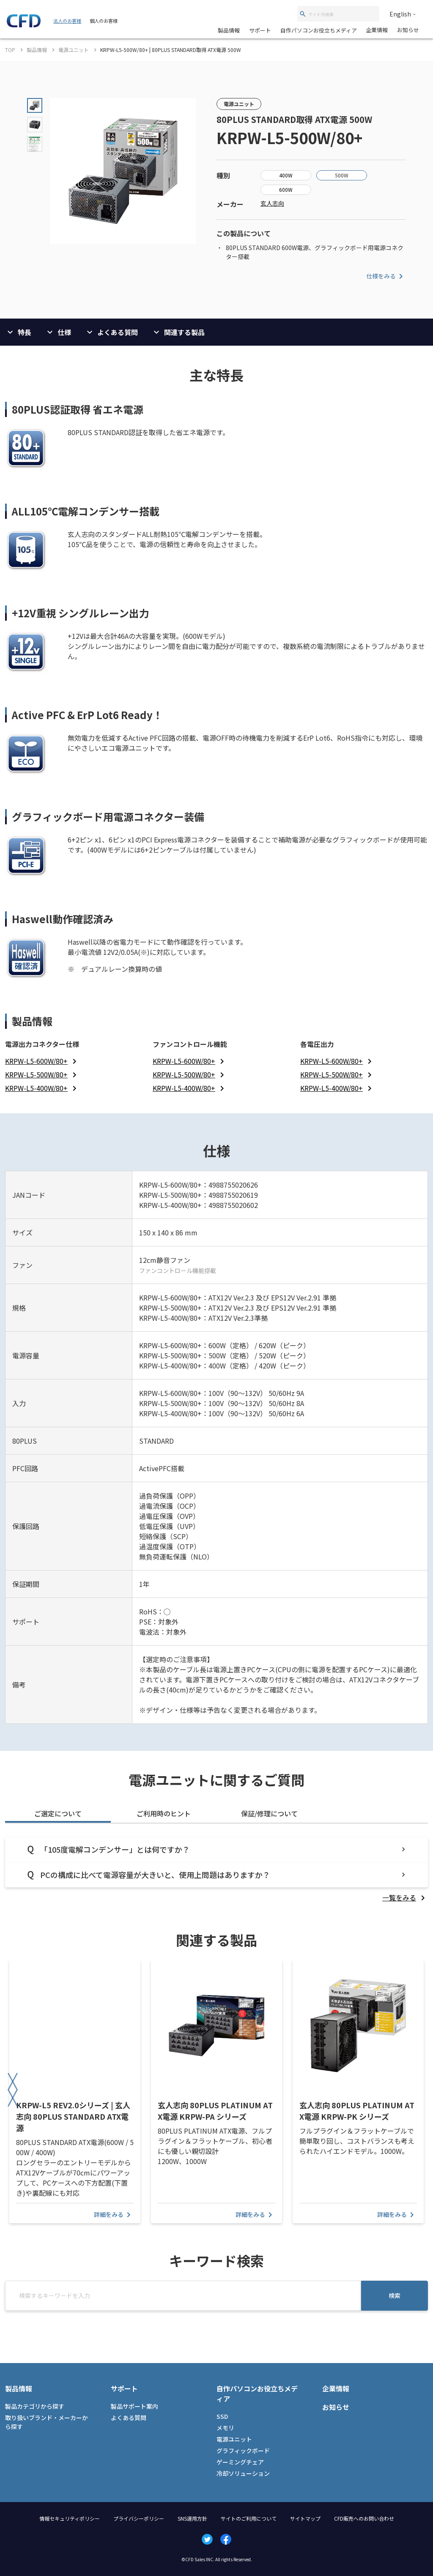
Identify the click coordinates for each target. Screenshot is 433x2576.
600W (286, 189)
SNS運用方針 (192, 2518)
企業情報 (377, 30)
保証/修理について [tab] (269, 1813)
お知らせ (408, 30)
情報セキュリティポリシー (69, 2518)
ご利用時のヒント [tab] (164, 1813)
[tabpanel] (216, 1870)
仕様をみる (386, 276)
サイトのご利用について (249, 2518)
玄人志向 (272, 203)
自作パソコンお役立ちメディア (318, 30)
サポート (260, 30)
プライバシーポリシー (138, 2518)
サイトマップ (305, 2518)
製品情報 (229, 30)
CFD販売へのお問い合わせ (364, 2518)
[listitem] (42, 1061)
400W (286, 175)
